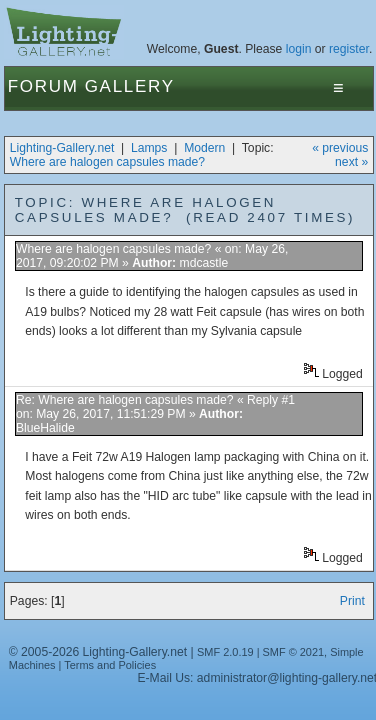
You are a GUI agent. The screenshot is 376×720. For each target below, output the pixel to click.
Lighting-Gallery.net (62, 148)
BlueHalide (45, 428)
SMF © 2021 (294, 652)
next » (351, 162)
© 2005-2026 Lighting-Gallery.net (98, 652)
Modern (204, 148)
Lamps (149, 148)
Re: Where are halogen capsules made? (125, 400)
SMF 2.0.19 (225, 652)
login (299, 49)
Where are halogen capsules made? (107, 162)
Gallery (130, 86)
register (349, 49)
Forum (43, 86)
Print (352, 601)
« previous (340, 148)
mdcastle (204, 263)
